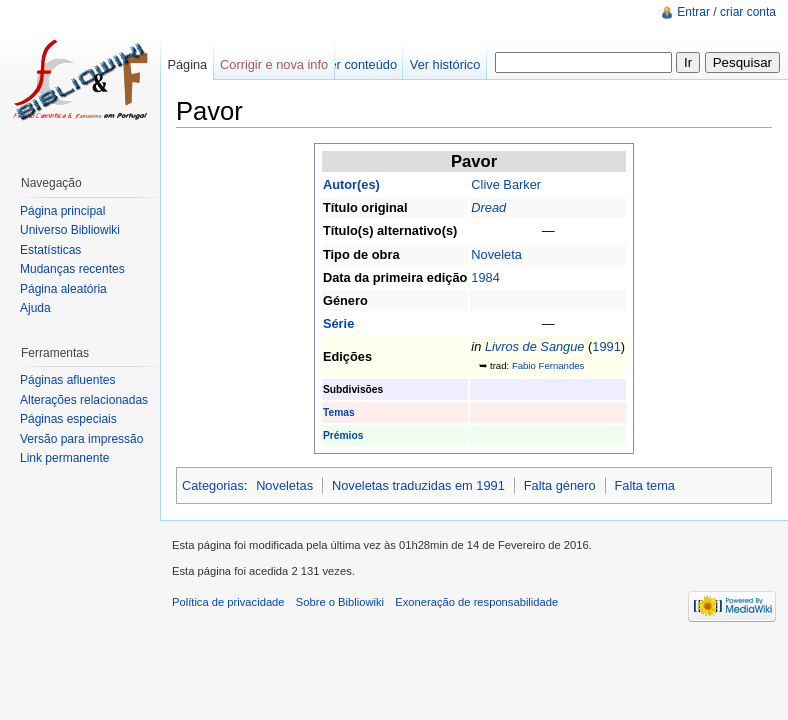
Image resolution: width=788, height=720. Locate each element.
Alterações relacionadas (84, 400)
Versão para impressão (81, 439)
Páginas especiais (68, 419)
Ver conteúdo (359, 64)
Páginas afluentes (67, 380)
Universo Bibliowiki (70, 230)
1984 (485, 277)
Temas (339, 412)
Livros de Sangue (535, 346)
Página (187, 64)
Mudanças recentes (72, 269)
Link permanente (64, 458)
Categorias (213, 485)
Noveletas (284, 485)
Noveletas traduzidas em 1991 (418, 485)
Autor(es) (351, 184)
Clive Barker (506, 184)
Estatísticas (50, 250)
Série (338, 323)
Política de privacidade (228, 602)
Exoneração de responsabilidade (476, 602)
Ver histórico (445, 64)
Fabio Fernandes (548, 365)
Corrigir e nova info (274, 64)
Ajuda (35, 308)
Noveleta (496, 254)
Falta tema (644, 485)
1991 (606, 346)
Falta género (560, 485)
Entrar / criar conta (726, 12)
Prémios (343, 435)
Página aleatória (63, 289)
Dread (488, 207)
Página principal (62, 211)
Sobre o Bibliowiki (340, 602)
